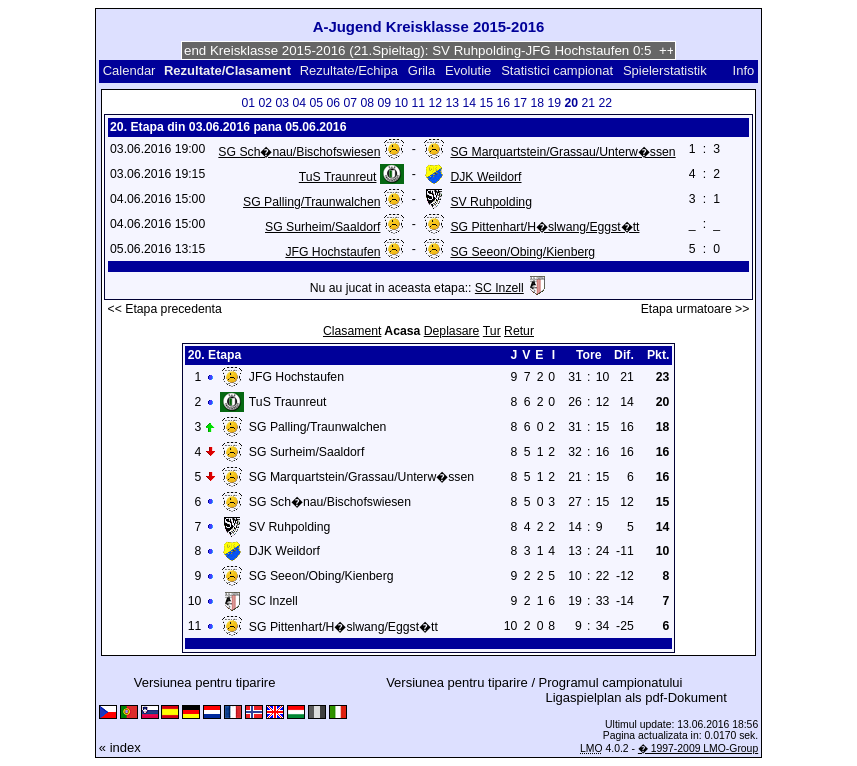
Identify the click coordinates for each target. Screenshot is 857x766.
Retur (519, 331)
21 (588, 103)
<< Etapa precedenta (165, 309)
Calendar (129, 70)
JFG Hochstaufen (332, 252)
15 (486, 103)
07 (350, 103)
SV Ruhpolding (491, 202)
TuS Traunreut (338, 177)
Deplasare (452, 331)
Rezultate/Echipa (349, 70)
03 (282, 103)
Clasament (352, 331)
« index (120, 747)
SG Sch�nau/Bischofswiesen (299, 152)
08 (367, 103)
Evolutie (468, 70)
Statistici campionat (557, 70)
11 (418, 103)
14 (469, 103)
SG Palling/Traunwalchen (311, 202)
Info (744, 70)
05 (316, 103)
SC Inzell (499, 288)
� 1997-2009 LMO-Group (698, 748)
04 (299, 103)
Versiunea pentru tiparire (205, 682)
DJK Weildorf (485, 177)
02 (265, 103)
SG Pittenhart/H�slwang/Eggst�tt (544, 227)
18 (537, 103)
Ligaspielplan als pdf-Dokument (636, 697)
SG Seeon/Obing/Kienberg (522, 252)
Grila (421, 70)
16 (503, 103)
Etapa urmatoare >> (695, 309)
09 (384, 103)
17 (520, 103)
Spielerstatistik (666, 70)
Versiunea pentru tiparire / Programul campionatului (534, 682)
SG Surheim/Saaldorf (322, 227)
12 (435, 103)
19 (554, 103)
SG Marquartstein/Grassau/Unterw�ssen (562, 152)
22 (605, 103)
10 (401, 103)
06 (333, 103)
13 (452, 103)
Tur (492, 331)
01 (248, 103)
